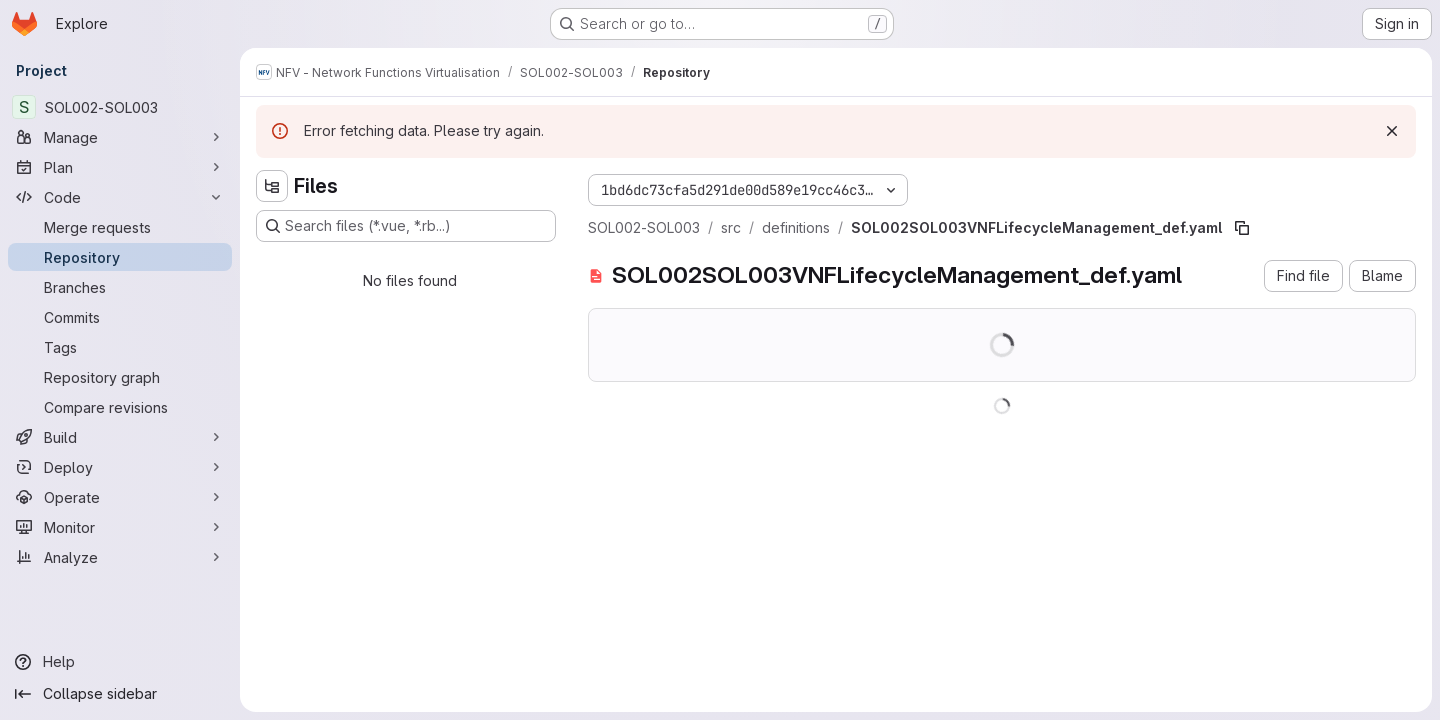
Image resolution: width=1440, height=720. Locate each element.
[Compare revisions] (120, 407)
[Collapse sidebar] (120, 694)
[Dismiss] (1392, 131)
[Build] (120, 437)
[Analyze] (120, 557)
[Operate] (120, 497)
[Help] (120, 662)
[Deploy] (120, 467)
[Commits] (120, 317)
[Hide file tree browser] (272, 186)
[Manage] (120, 137)
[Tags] (120, 347)
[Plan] (120, 167)
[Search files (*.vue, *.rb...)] (406, 226)
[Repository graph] (120, 377)
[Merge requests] (120, 227)
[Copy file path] (1242, 228)
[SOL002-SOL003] (120, 107)
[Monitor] (120, 527)
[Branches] (120, 287)
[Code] (120, 197)
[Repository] (120, 257)
